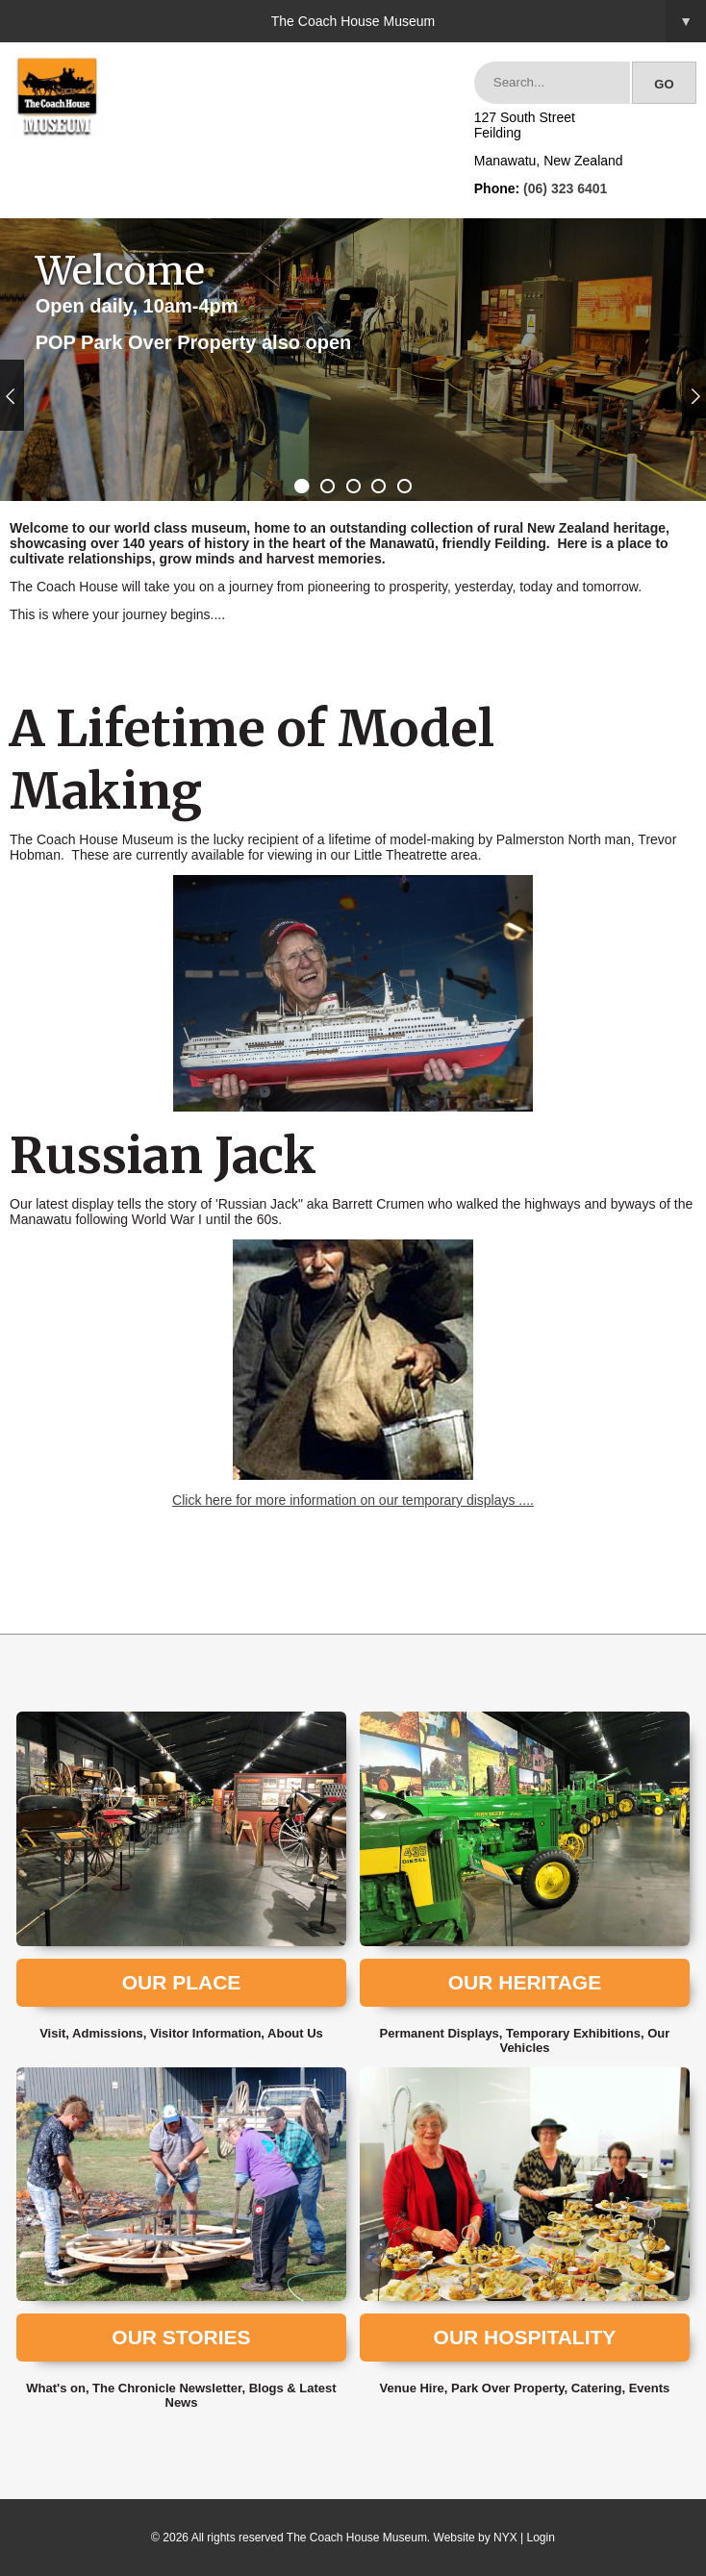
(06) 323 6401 (565, 188)
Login (541, 2537)
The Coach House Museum (488, 21)
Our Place (181, 1982)
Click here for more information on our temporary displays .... (353, 1500)
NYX (505, 2537)
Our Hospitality (525, 2337)
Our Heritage (524, 1982)
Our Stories (181, 2337)
